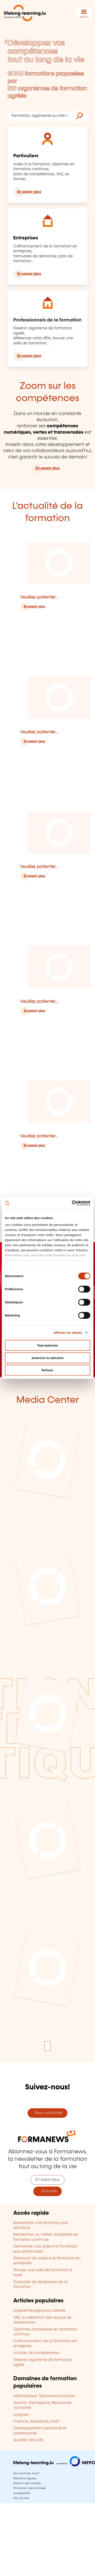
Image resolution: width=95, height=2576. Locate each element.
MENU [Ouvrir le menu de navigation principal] (84, 17)
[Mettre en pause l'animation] (47, 2046)
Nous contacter (48, 2113)
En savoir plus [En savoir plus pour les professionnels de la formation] (29, 356)
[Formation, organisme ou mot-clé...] (39, 116)
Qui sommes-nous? (26, 2473)
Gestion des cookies (27, 2483)
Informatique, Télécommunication (44, 2396)
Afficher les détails (68, 1332)
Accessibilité (21, 2493)
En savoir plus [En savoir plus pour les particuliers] (29, 192)
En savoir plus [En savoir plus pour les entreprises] (29, 274)
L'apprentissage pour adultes (39, 2310)
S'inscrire (47, 2191)
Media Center (47, 1400)
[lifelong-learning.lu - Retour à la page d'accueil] (25, 14)
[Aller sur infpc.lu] (54, 2465)
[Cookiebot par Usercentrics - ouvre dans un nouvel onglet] (71, 1203)
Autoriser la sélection (47, 1357)
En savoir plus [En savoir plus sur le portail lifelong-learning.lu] (48, 468)
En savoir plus (34, 606)
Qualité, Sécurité (28, 2440)
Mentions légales (24, 2478)
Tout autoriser (47, 1345)
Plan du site (21, 2498)
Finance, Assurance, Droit (36, 2421)
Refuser (48, 1370)
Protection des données (29, 2488)
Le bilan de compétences (36, 2353)
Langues (21, 2415)
